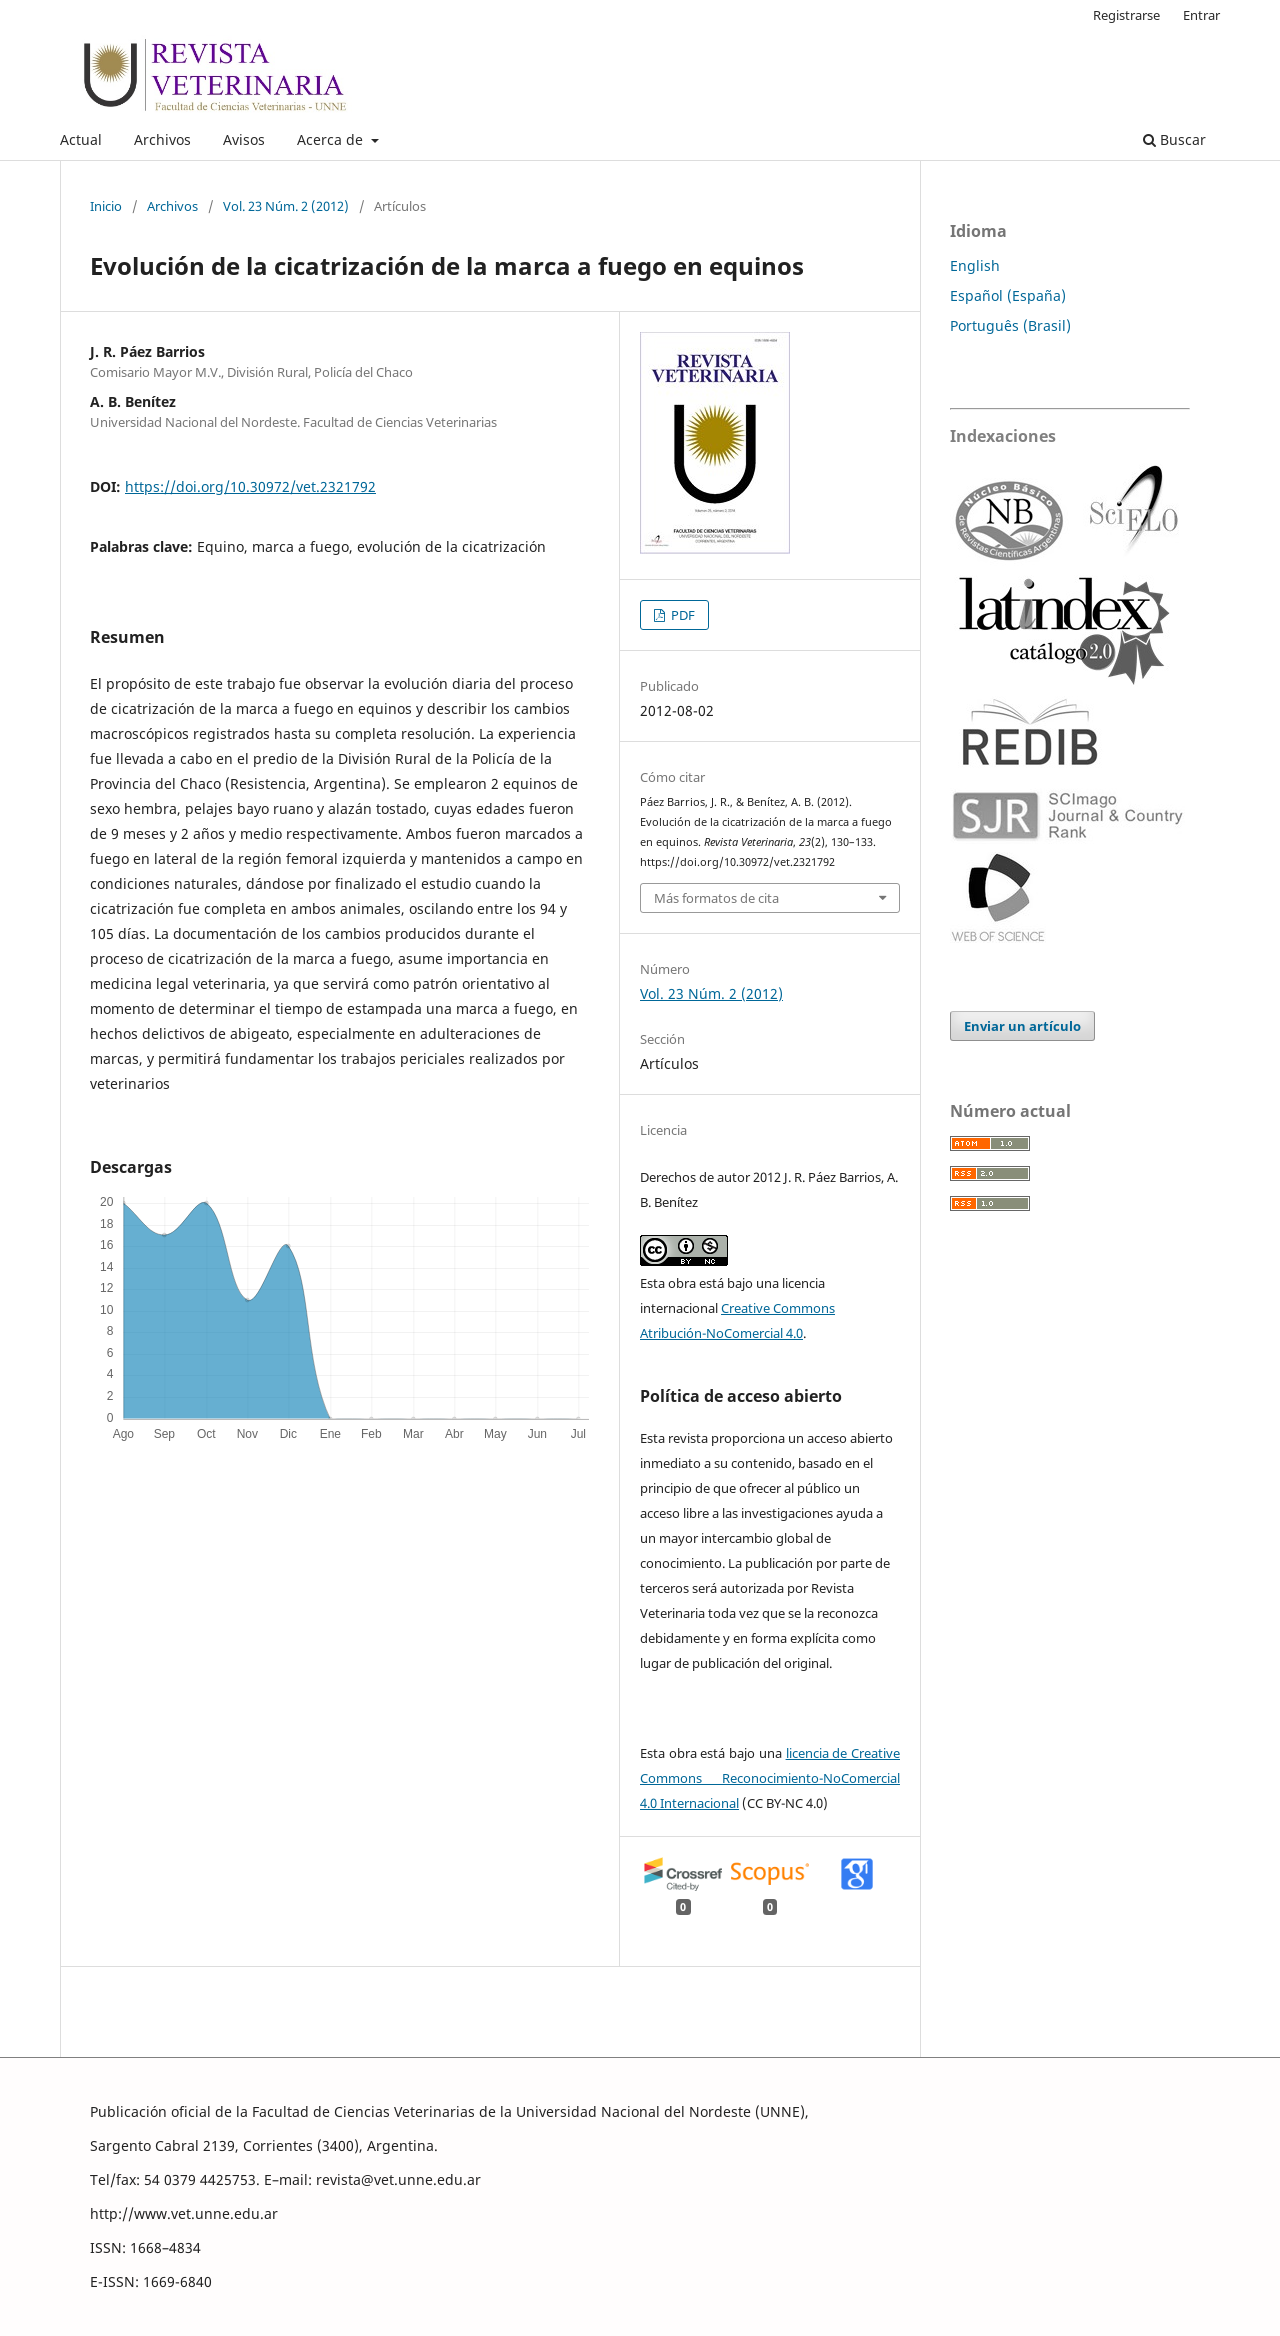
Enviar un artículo (1022, 1026)
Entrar (1201, 15)
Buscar (1174, 139)
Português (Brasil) (1010, 325)
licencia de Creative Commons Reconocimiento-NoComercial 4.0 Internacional (770, 1778)
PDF (681, 615)
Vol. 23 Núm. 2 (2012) (286, 206)
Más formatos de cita (716, 898)
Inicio (106, 206)
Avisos (244, 139)
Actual (81, 139)
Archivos (162, 139)
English (975, 265)
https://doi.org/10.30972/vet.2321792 (250, 486)
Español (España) (1008, 295)
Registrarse (1126, 15)
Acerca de (332, 139)
